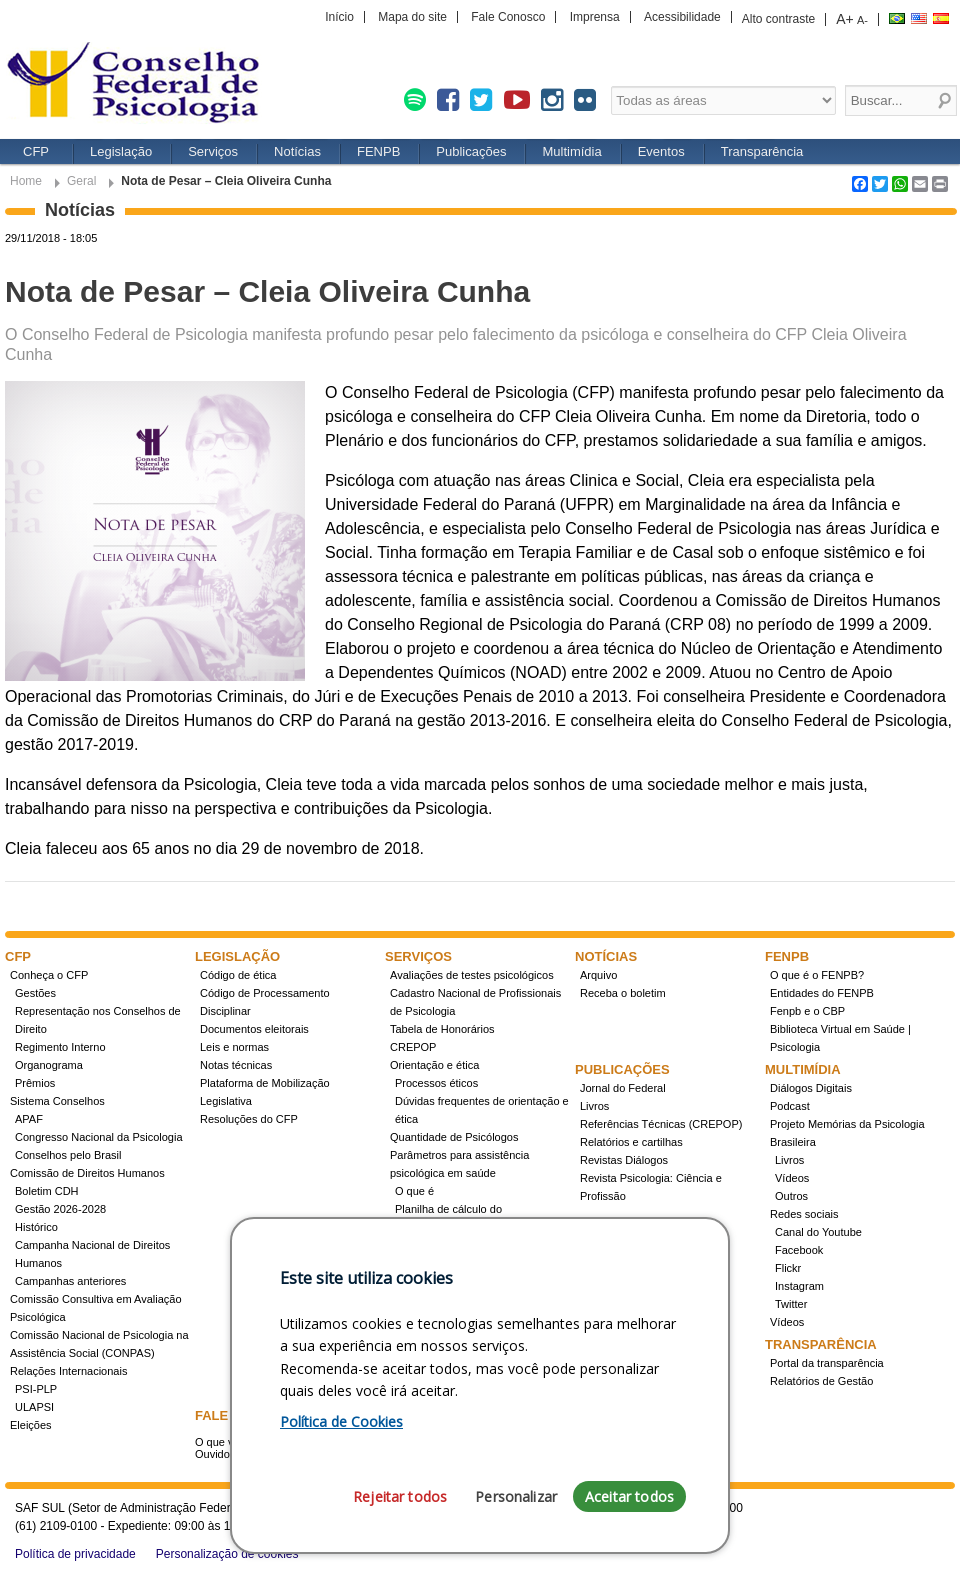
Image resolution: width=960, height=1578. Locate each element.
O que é (414, 1191)
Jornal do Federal (623, 1088)
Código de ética (238, 975)
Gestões (35, 993)
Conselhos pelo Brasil (68, 1155)
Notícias (297, 151)
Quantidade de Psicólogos (454, 1137)
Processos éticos (436, 1083)
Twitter (791, 1304)
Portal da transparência (827, 1363)
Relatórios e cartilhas (631, 1142)
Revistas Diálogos (624, 1160)
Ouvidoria (218, 1454)
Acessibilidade (682, 17)
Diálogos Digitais (811, 1088)
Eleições (31, 1425)
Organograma (49, 1065)
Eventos (661, 151)
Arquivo (598, 975)
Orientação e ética (434, 1065)
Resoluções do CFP (249, 1119)
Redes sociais (804, 1214)
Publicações (471, 151)
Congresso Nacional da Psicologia (99, 1137)
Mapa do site (412, 17)
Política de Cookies (341, 1421)
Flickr (788, 1268)
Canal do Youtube (818, 1232)
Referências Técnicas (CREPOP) (661, 1124)
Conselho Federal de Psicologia (140, 84)
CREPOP (413, 1047)
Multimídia (571, 151)
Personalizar (516, 1496)
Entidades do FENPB (822, 993)
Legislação (121, 151)
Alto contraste (778, 19)
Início (339, 17)
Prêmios (35, 1083)
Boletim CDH (47, 1191)
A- (862, 20)
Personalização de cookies (227, 1554)
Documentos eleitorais (254, 1029)
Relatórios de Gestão (821, 1381)
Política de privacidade (75, 1554)
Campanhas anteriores (70, 1281)
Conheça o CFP (49, 975)
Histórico (36, 1227)
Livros (594, 1106)
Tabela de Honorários (442, 1029)
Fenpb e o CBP (807, 1011)
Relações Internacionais (68, 1371)
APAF (29, 1119)
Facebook (799, 1250)
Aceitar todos (629, 1496)
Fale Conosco (508, 17)
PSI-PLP (36, 1389)
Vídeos (792, 1178)
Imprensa (595, 17)
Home (26, 181)
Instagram (799, 1286)
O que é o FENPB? (817, 975)
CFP (36, 151)
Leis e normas (234, 1047)
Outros (791, 1196)
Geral (81, 181)
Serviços (213, 151)
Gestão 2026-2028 (60, 1209)
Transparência (762, 151)
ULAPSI (34, 1407)
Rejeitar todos (400, 1496)
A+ (845, 19)
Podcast (790, 1106)
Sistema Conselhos (57, 1101)
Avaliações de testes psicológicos (472, 975)
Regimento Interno (60, 1047)
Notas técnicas (236, 1065)
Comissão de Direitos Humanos (87, 1173)
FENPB (378, 151)
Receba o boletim (623, 993)
